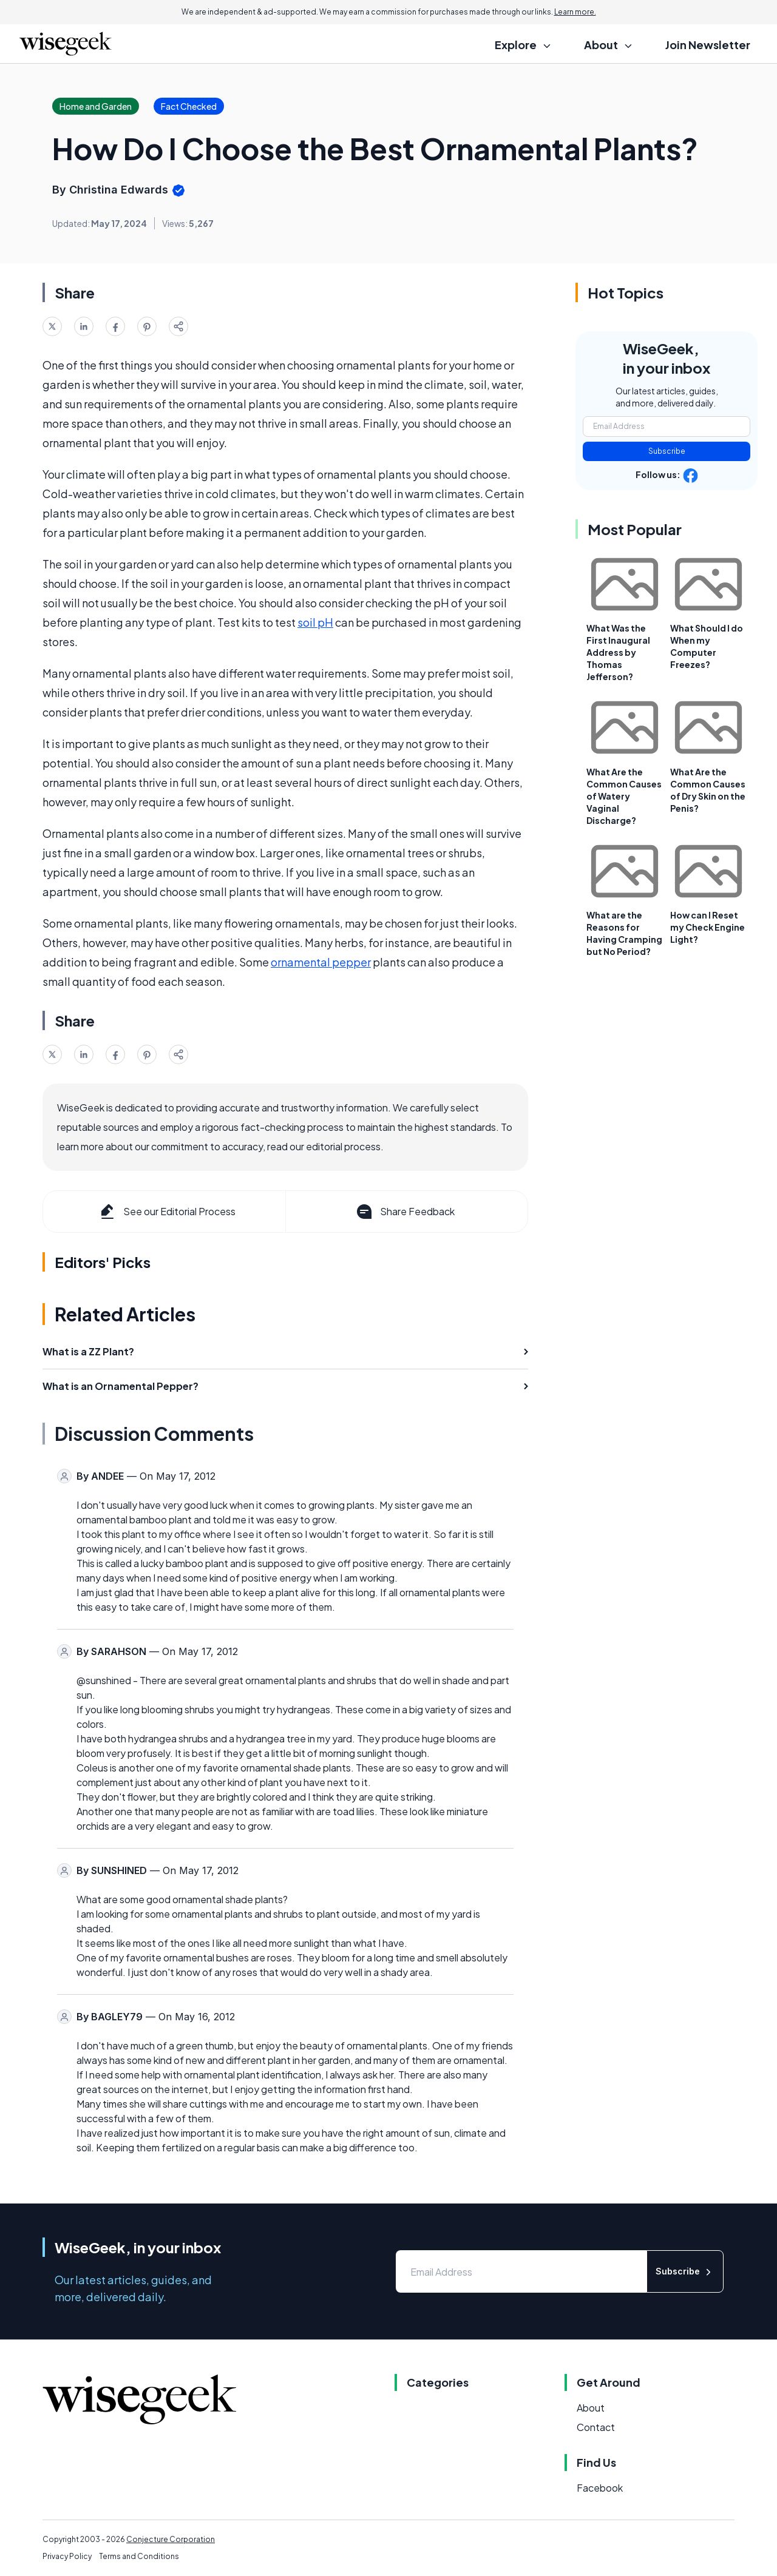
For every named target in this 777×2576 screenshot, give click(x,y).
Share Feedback (405, 1211)
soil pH (315, 622)
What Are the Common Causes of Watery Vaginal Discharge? (624, 796)
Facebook (600, 2487)
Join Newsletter (707, 45)
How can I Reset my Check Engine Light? (707, 927)
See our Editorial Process (167, 1211)
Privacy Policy (67, 2556)
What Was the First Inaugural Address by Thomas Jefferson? (618, 652)
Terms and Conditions (139, 2556)
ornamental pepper (321, 962)
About (591, 2407)
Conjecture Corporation (170, 2539)
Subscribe (666, 451)
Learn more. (575, 11)
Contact (596, 2427)
